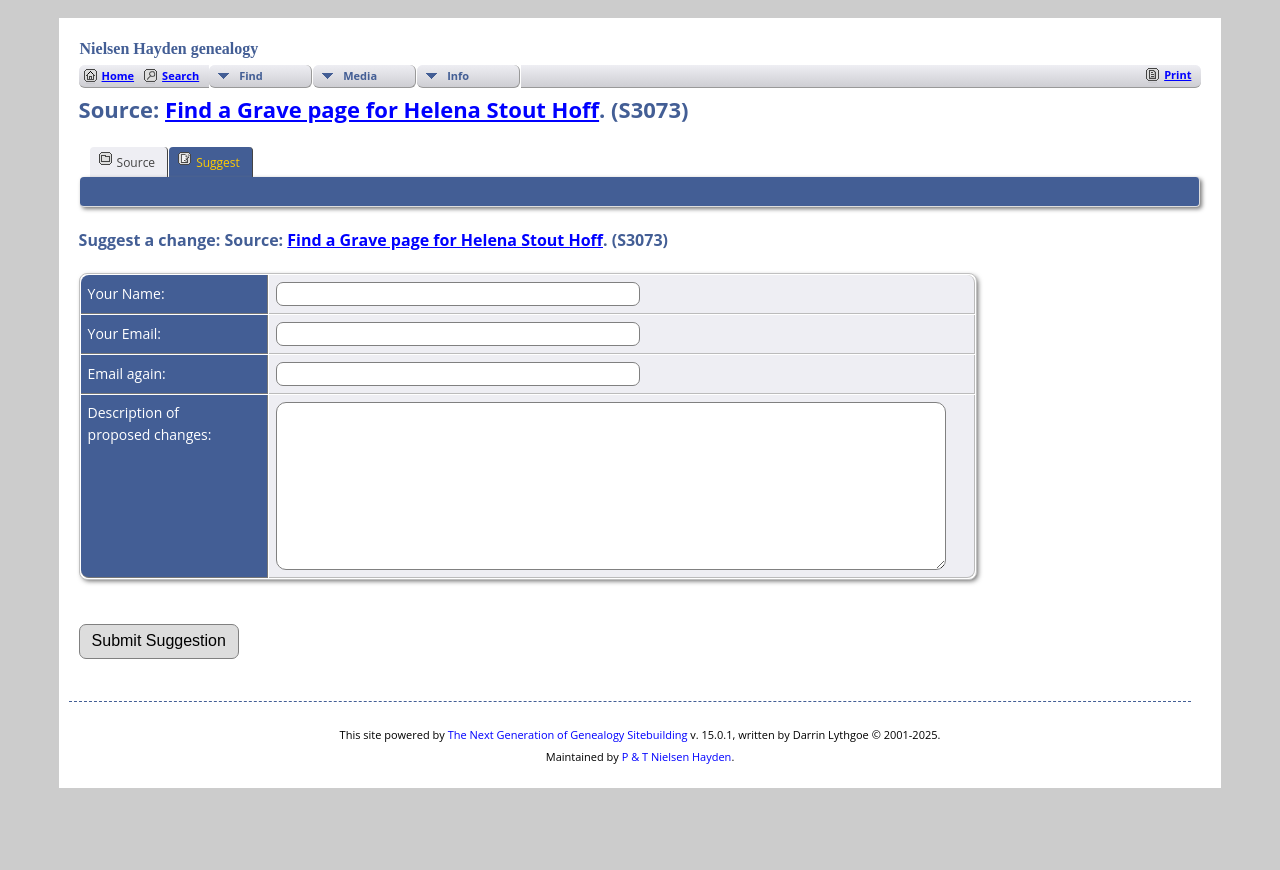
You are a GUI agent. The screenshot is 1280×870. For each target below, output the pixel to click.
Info (458, 75)
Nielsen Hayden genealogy (169, 48)
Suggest (209, 161)
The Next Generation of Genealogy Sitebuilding (568, 764)
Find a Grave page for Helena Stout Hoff (382, 109)
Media (360, 75)
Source (127, 161)
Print (1177, 74)
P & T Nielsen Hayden (677, 786)
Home (118, 75)
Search (180, 75)
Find (251, 75)
